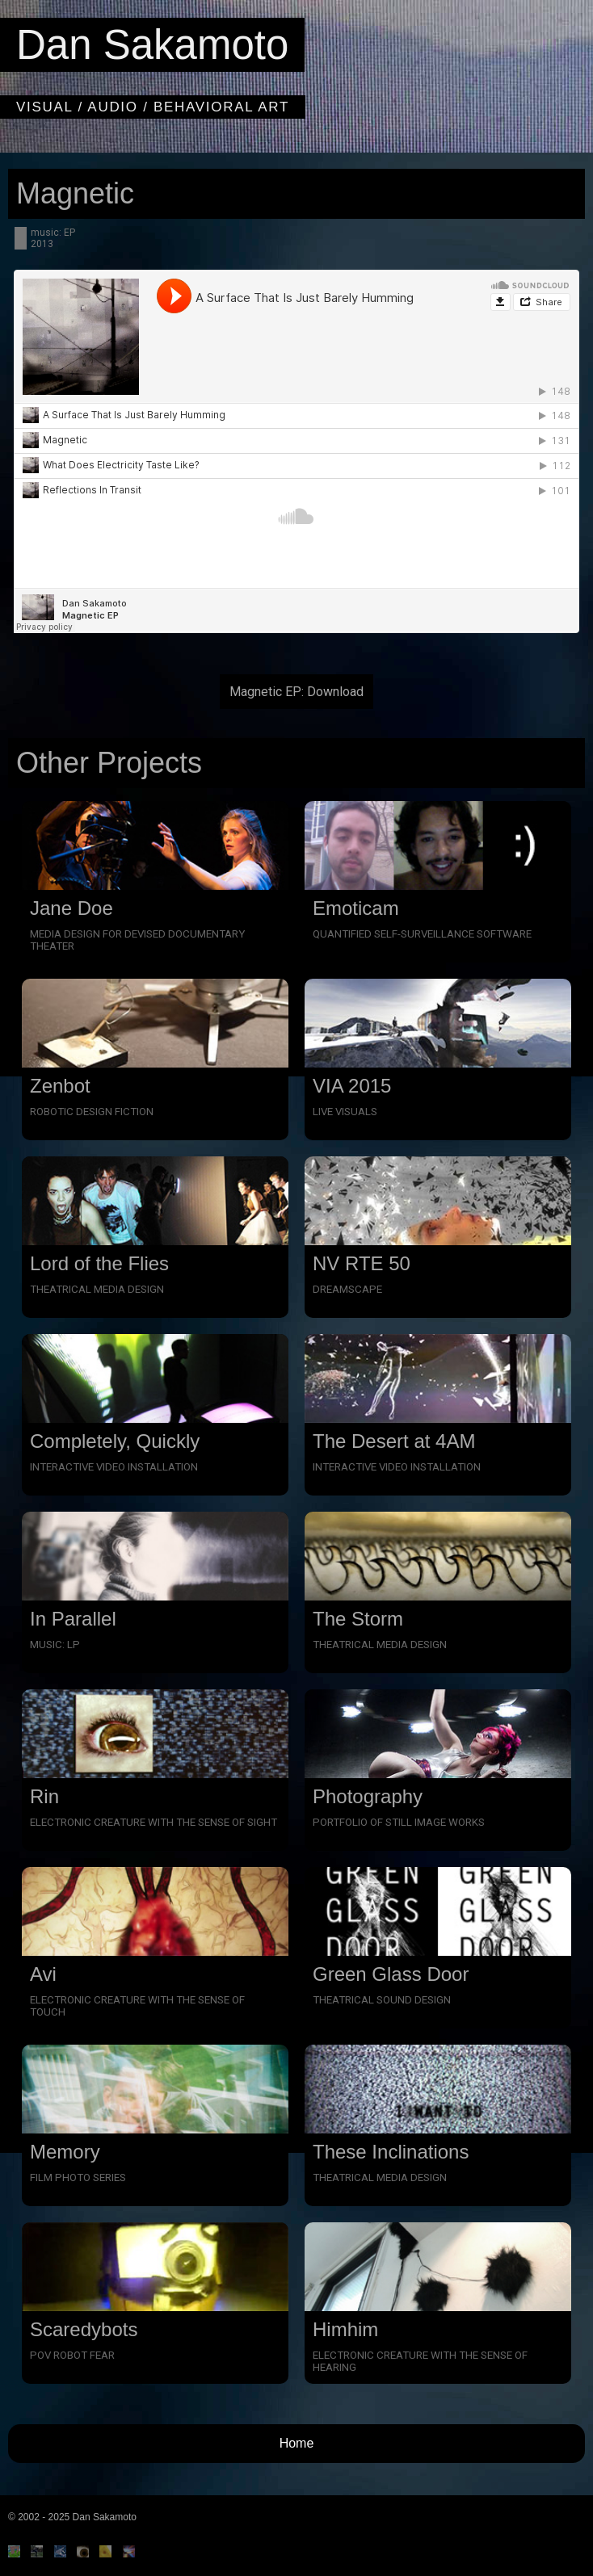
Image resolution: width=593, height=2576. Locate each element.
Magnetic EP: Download (296, 691)
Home (297, 2443)
